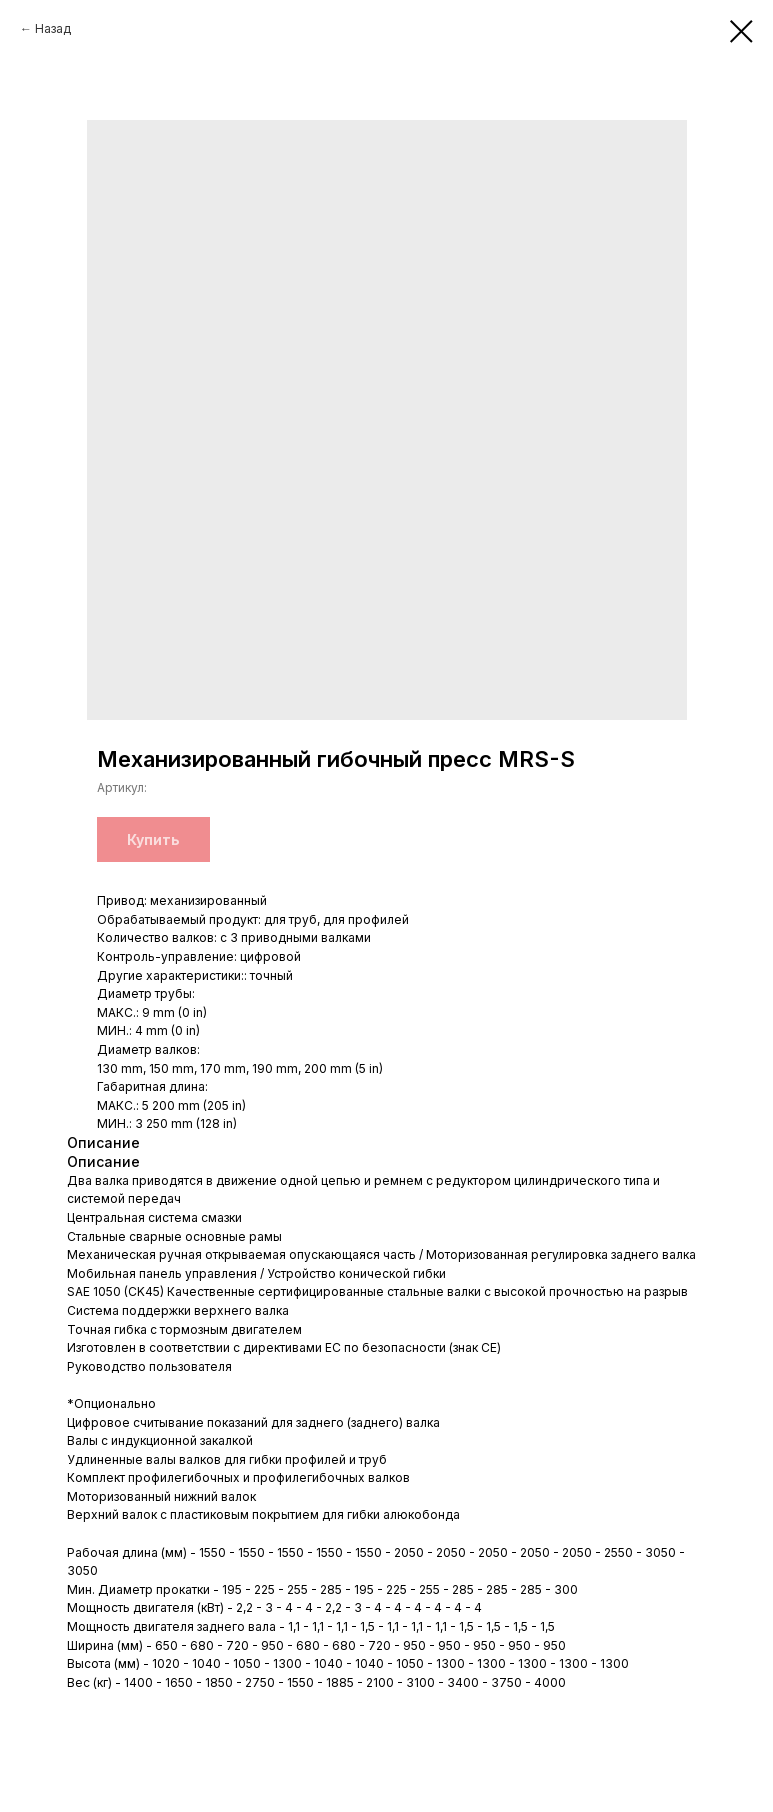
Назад (53, 28)
